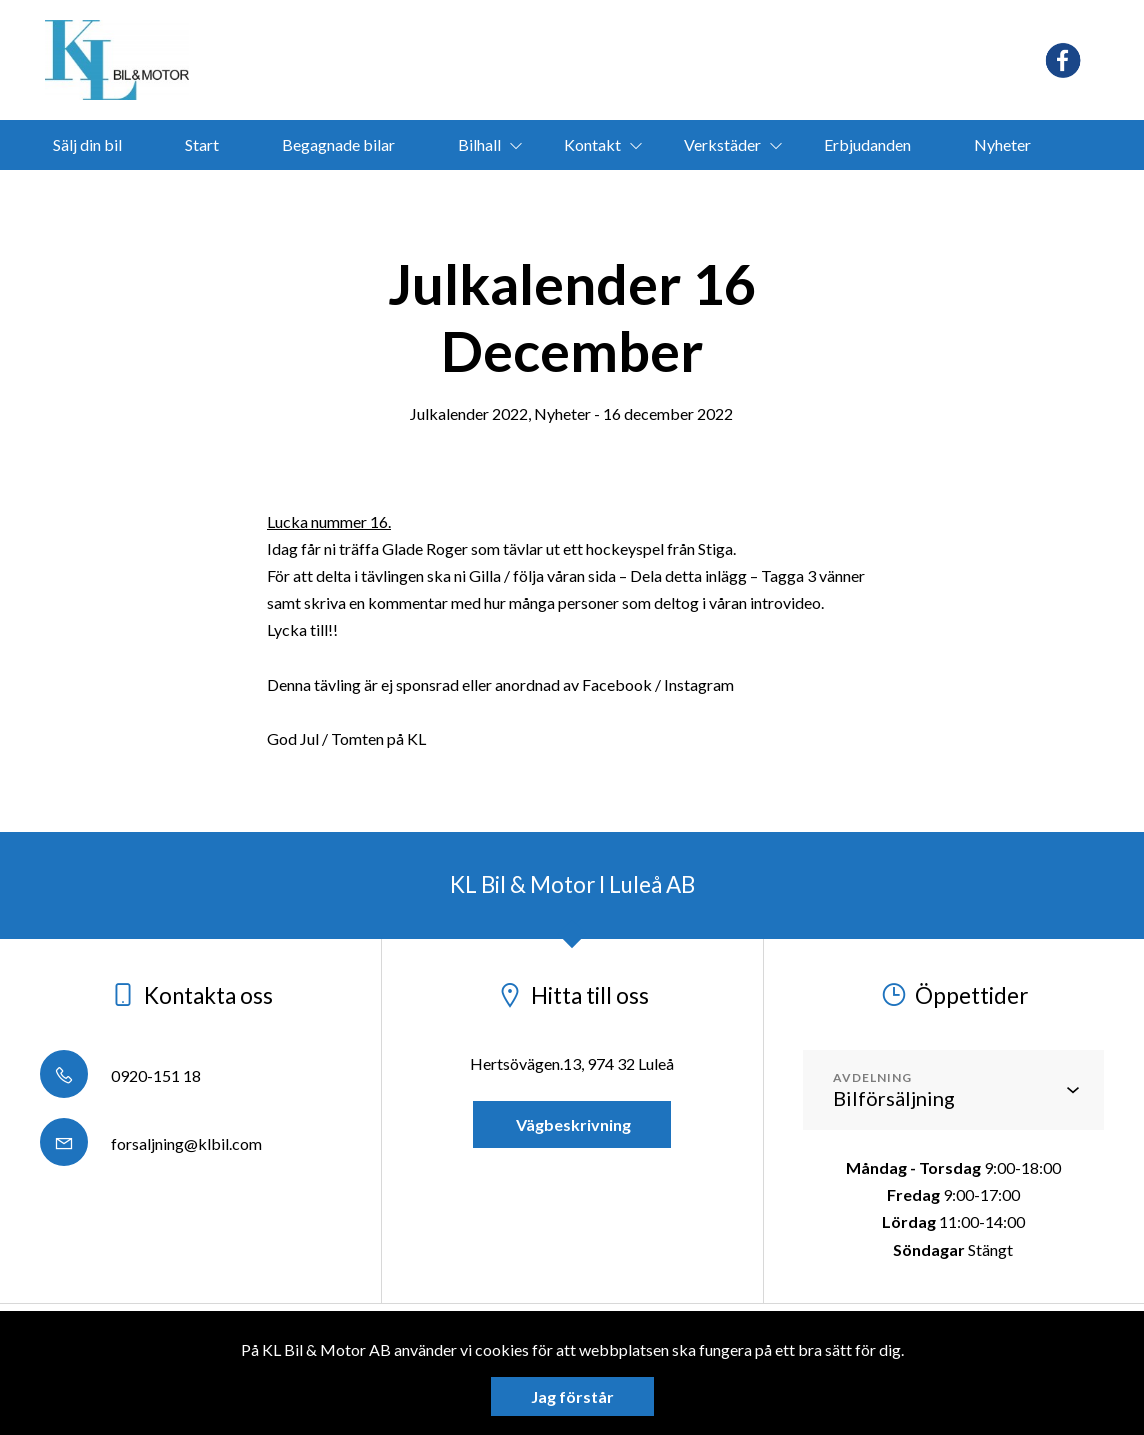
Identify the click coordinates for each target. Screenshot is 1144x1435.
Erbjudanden (867, 144)
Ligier (500, 194)
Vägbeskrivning (572, 1124)
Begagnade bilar (338, 144)
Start (202, 144)
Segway (391, 194)
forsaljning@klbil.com (151, 1143)
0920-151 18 (120, 1075)
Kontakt (592, 144)
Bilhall (479, 144)
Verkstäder (722, 144)
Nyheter (1002, 144)
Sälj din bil (87, 144)
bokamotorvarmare (651, 194)
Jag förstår (572, 1396)
